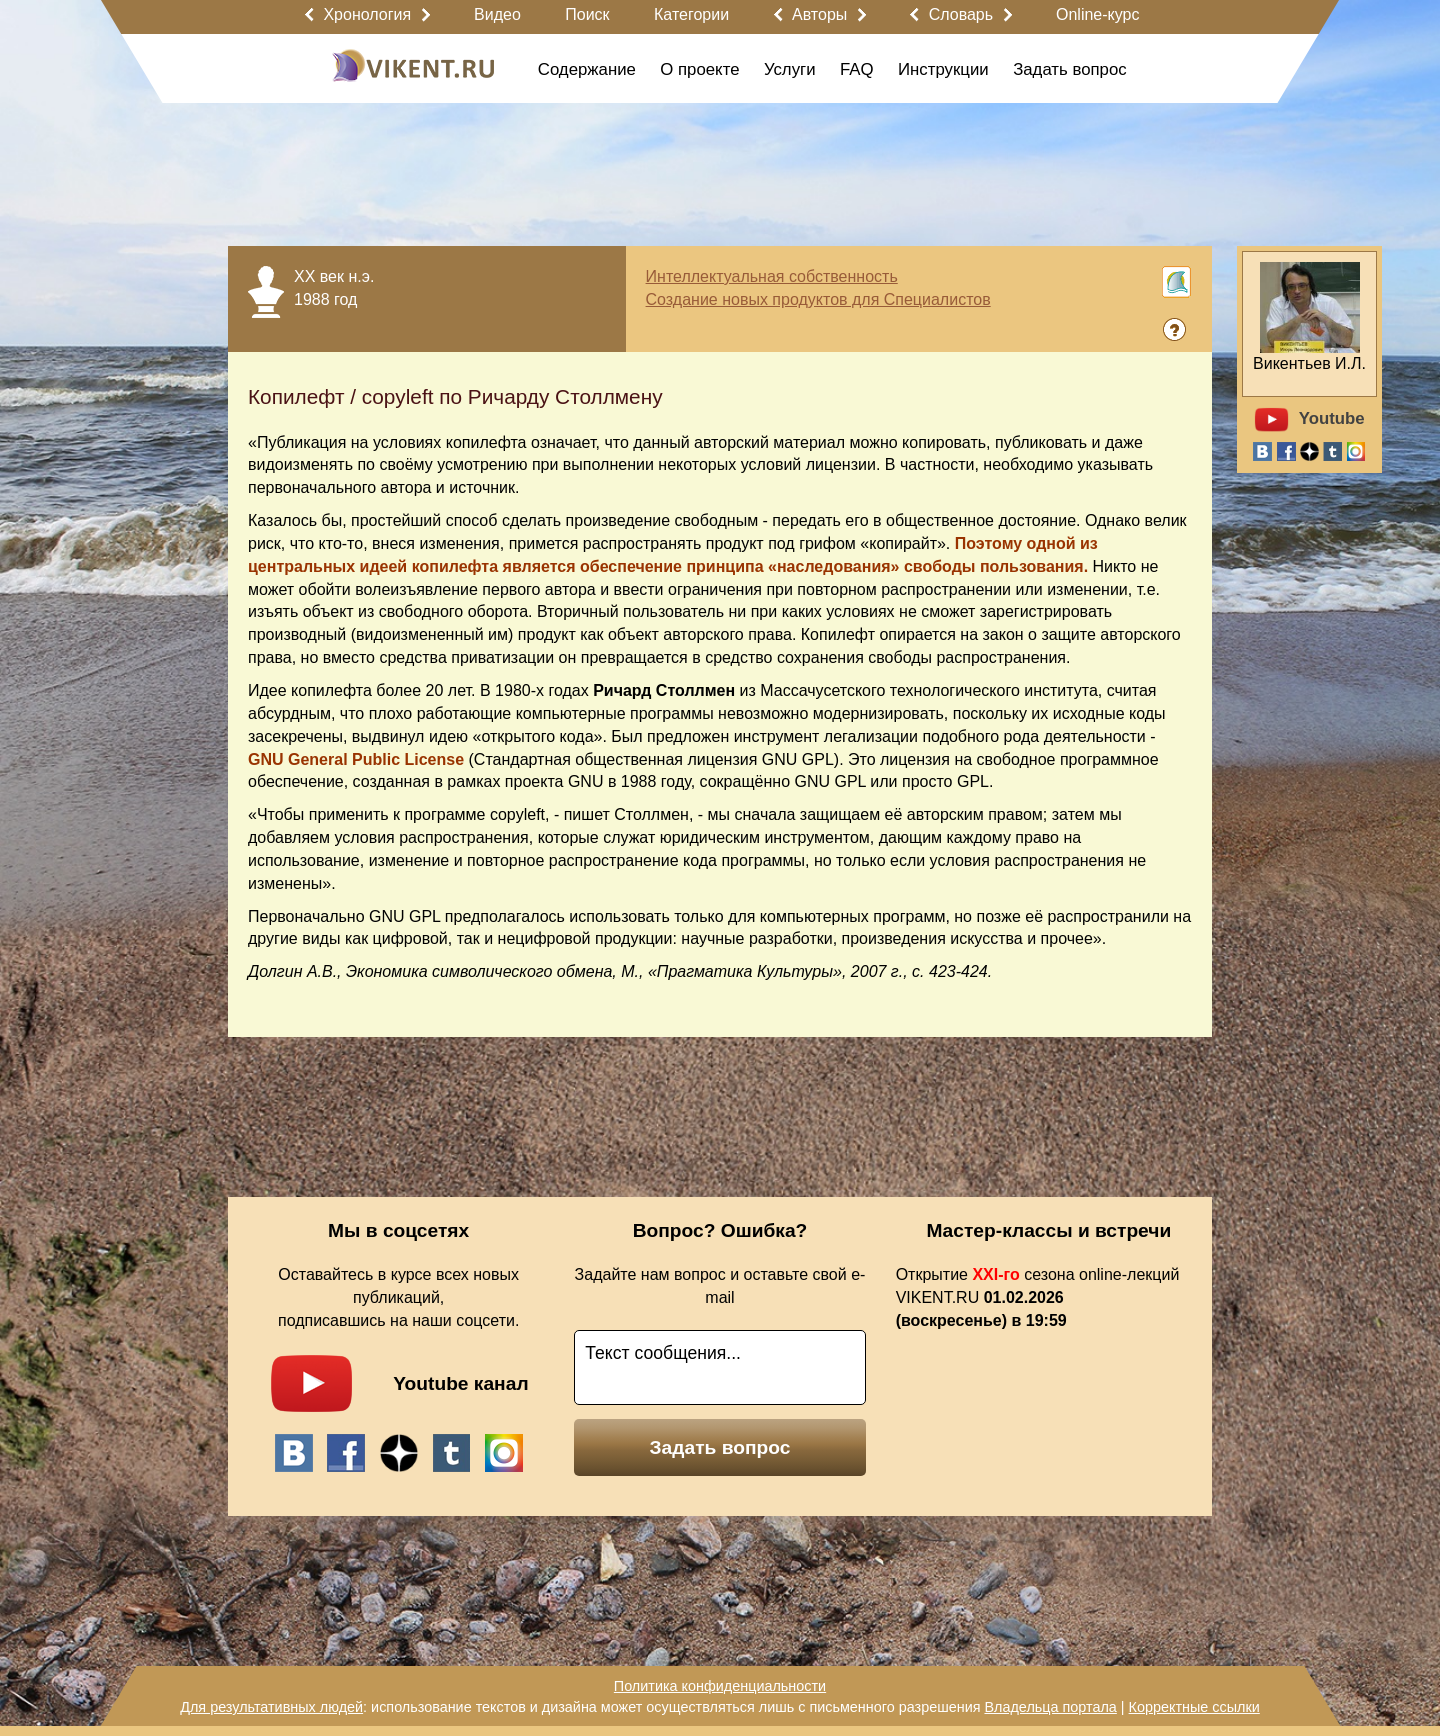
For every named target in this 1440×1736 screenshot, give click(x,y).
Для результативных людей (271, 1707)
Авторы (819, 14)
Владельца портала (1050, 1707)
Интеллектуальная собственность (772, 276)
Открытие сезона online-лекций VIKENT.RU (1038, 1297)
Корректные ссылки (1194, 1707)
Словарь (961, 14)
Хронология (367, 14)
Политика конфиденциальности (720, 1686)
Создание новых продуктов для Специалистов (818, 299)
